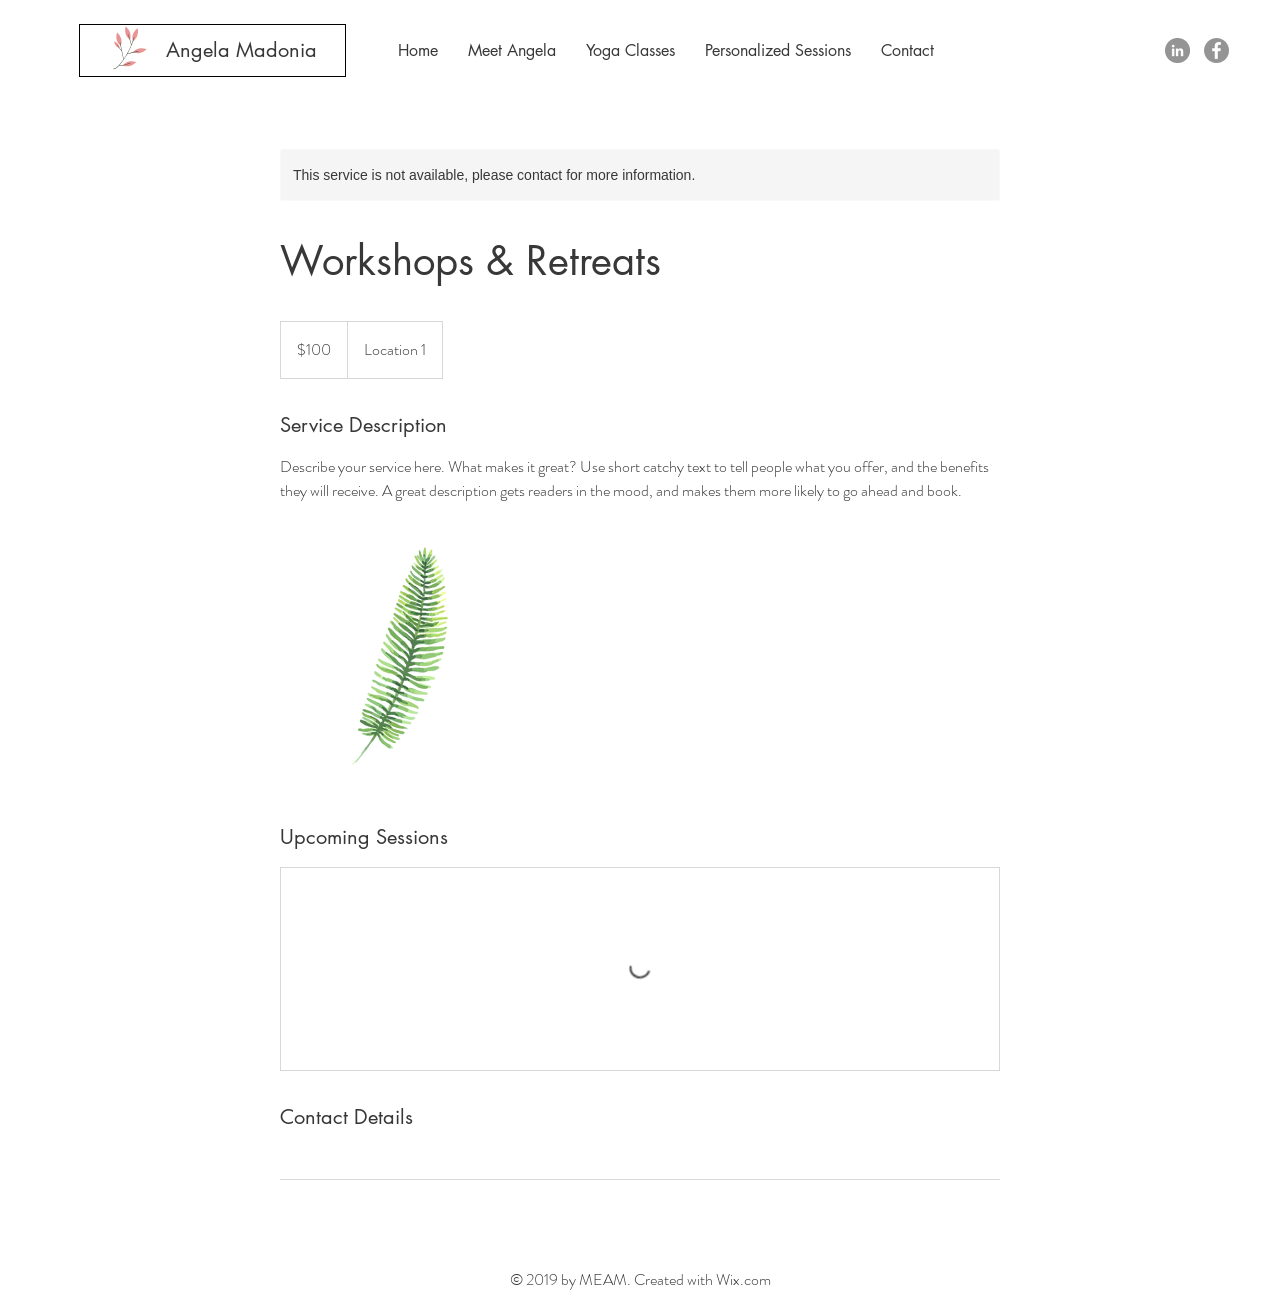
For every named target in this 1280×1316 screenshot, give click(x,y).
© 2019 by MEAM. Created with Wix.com (640, 1279)
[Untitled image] (396, 663)
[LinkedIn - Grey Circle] (1177, 50)
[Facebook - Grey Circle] (1216, 50)
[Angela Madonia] (241, 50)
